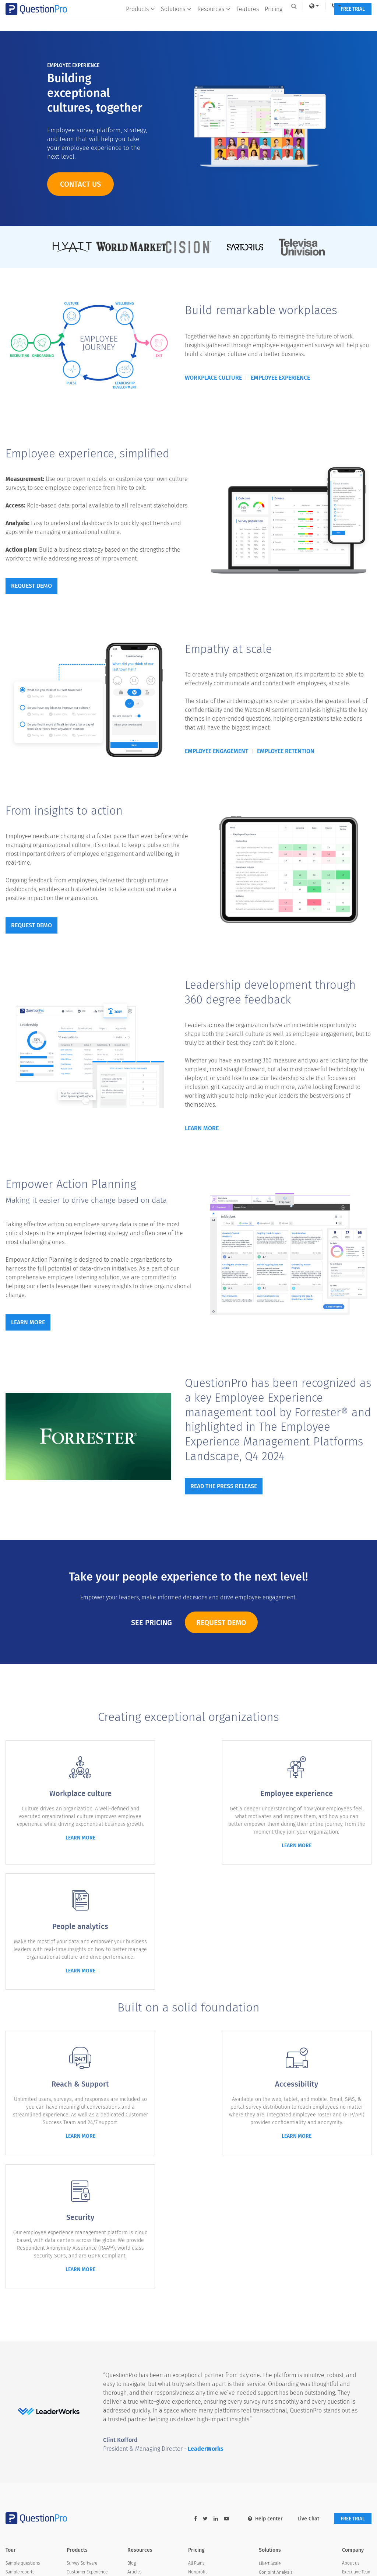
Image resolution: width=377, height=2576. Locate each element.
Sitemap (139, 2561)
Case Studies (139, 2365)
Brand (347, 2383)
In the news (353, 2347)
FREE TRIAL (351, 21)
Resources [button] (212, 20)
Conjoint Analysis (276, 2339)
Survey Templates (144, 2356)
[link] (308, 6)
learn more (63, 1846)
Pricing (272, 20)
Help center (262, 2285)
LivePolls (75, 2392)
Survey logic (17, 2347)
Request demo (31, 586)
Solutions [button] (174, 20)
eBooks (134, 2347)
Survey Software (82, 2330)
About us (351, 2330)
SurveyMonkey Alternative (213, 2386)
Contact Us (352, 2400)
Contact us (80, 184)
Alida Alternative (203, 2395)
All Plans (196, 2330)
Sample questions (23, 2330)
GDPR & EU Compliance (281, 2393)
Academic (197, 2347)
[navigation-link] (330, 6)
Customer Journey (276, 2410)
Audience (76, 2365)
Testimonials (354, 2356)
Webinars (136, 2383)
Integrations (17, 2365)
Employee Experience (87, 2347)
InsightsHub (78, 2401)
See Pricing (150, 1623)
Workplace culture (213, 377)
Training (135, 2374)
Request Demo (221, 1623)
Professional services (26, 2374)
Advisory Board (356, 2365)
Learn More (202, 1129)
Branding (14, 2356)
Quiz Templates (141, 2400)
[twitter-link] (202, 2285)
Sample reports (20, 2338)
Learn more (28, 1324)
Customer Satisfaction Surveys (288, 2366)
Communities (79, 2356)
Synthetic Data (273, 2419)
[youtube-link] (223, 2285)
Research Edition (83, 2383)
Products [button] (139, 20)
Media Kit (351, 2391)
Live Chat (306, 2285)
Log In (356, 5)
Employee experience (280, 377)
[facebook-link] (192, 2285)
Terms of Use (223, 2561)
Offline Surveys (273, 2357)
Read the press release (223, 1488)
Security (13, 2383)
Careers (349, 2374)
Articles (134, 2338)
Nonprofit (197, 2338)
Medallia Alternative (207, 2404)
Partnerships (354, 2409)
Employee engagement (216, 751)
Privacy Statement (178, 2561)
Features (246, 20)
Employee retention (285, 751)
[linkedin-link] (213, 2285)
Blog (131, 2330)
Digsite (73, 2409)
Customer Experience (87, 2338)
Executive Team (356, 2338)
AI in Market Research (148, 2391)
